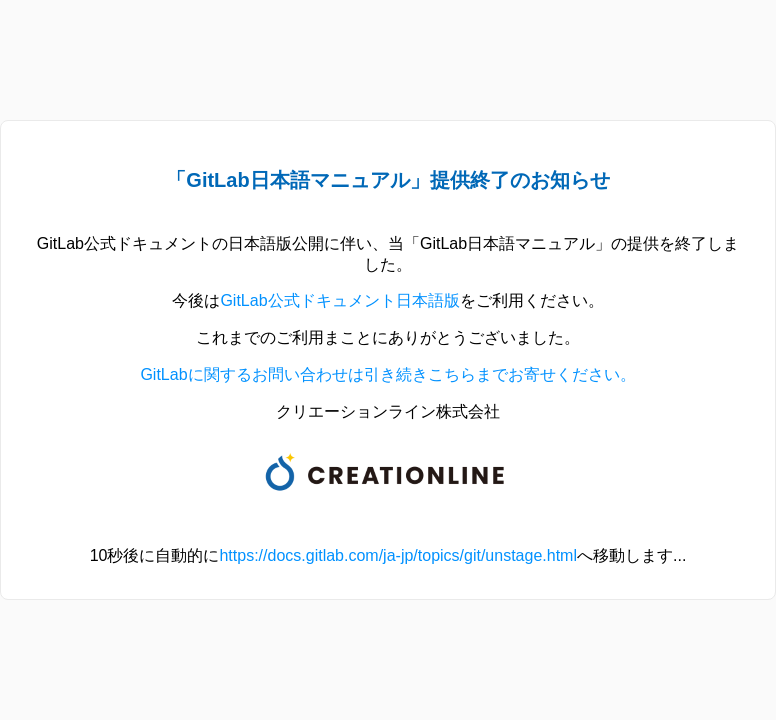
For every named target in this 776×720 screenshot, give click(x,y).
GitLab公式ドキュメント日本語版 (339, 300)
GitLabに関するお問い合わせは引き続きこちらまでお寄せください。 (387, 374)
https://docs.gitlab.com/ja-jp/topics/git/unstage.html (398, 555)
